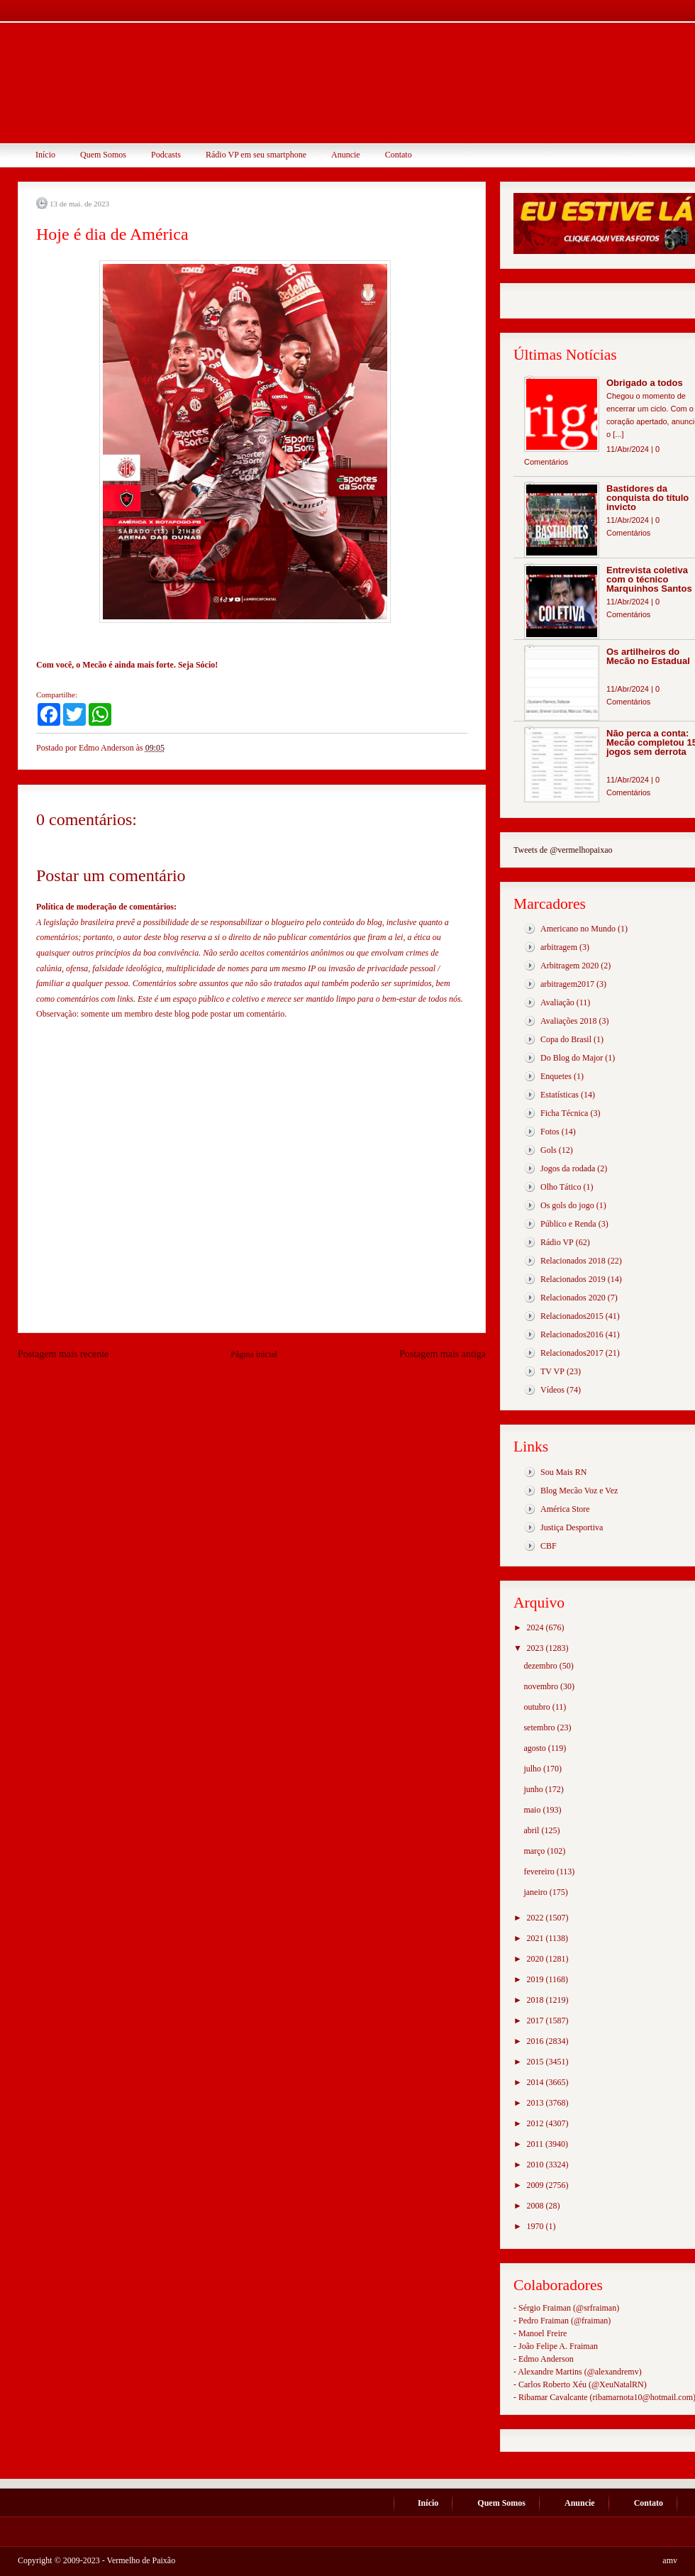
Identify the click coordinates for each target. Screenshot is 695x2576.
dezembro (541, 1666)
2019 (536, 1979)
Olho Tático (560, 1187)
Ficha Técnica (564, 1113)
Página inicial (253, 1354)
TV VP (552, 1371)
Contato (398, 155)
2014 (536, 2082)
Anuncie (345, 155)
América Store (565, 1509)
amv (669, 2560)
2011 (536, 2144)
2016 (536, 2041)
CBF (548, 1546)
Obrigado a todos (644, 382)
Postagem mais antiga (442, 1354)
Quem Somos (103, 155)
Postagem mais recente (63, 1354)
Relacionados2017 (572, 1353)
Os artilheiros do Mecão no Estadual (648, 656)
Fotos (550, 1132)
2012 (536, 2123)
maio (533, 1810)
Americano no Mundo (578, 929)
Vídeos (552, 1390)
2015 (536, 2062)
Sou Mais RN (563, 1472)
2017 (536, 2020)
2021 (536, 1938)
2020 (536, 1959)
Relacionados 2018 (573, 1261)
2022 (536, 1918)
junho (534, 1789)
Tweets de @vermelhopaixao (563, 850)
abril (532, 1830)
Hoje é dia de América (112, 234)
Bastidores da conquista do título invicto (647, 497)
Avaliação (557, 1002)
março (535, 1851)
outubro (537, 1707)
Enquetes (556, 1076)
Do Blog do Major (571, 1058)
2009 (536, 2185)
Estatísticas (559, 1095)
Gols (548, 1150)
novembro (541, 1686)
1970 (536, 2226)
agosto (535, 1748)
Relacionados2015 (572, 1316)
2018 (536, 2000)
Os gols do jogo (567, 1205)
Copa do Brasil (565, 1039)
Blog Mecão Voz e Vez (579, 1491)
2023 (536, 1648)
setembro (540, 1727)
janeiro (536, 1892)
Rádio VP (557, 1242)
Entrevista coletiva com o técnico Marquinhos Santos (649, 579)
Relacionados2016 (572, 1334)
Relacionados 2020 (573, 1298)
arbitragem (558, 947)
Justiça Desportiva (571, 1527)
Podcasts (166, 155)
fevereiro (539, 1871)
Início (45, 155)
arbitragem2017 (567, 984)
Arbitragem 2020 (569, 966)
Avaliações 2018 (568, 1021)
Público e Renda (568, 1224)
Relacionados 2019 (573, 1279)
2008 (536, 2206)
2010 (536, 2164)
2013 (536, 2103)
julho (533, 1769)
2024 (536, 1627)
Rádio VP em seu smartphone (256, 155)
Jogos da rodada (567, 1168)
